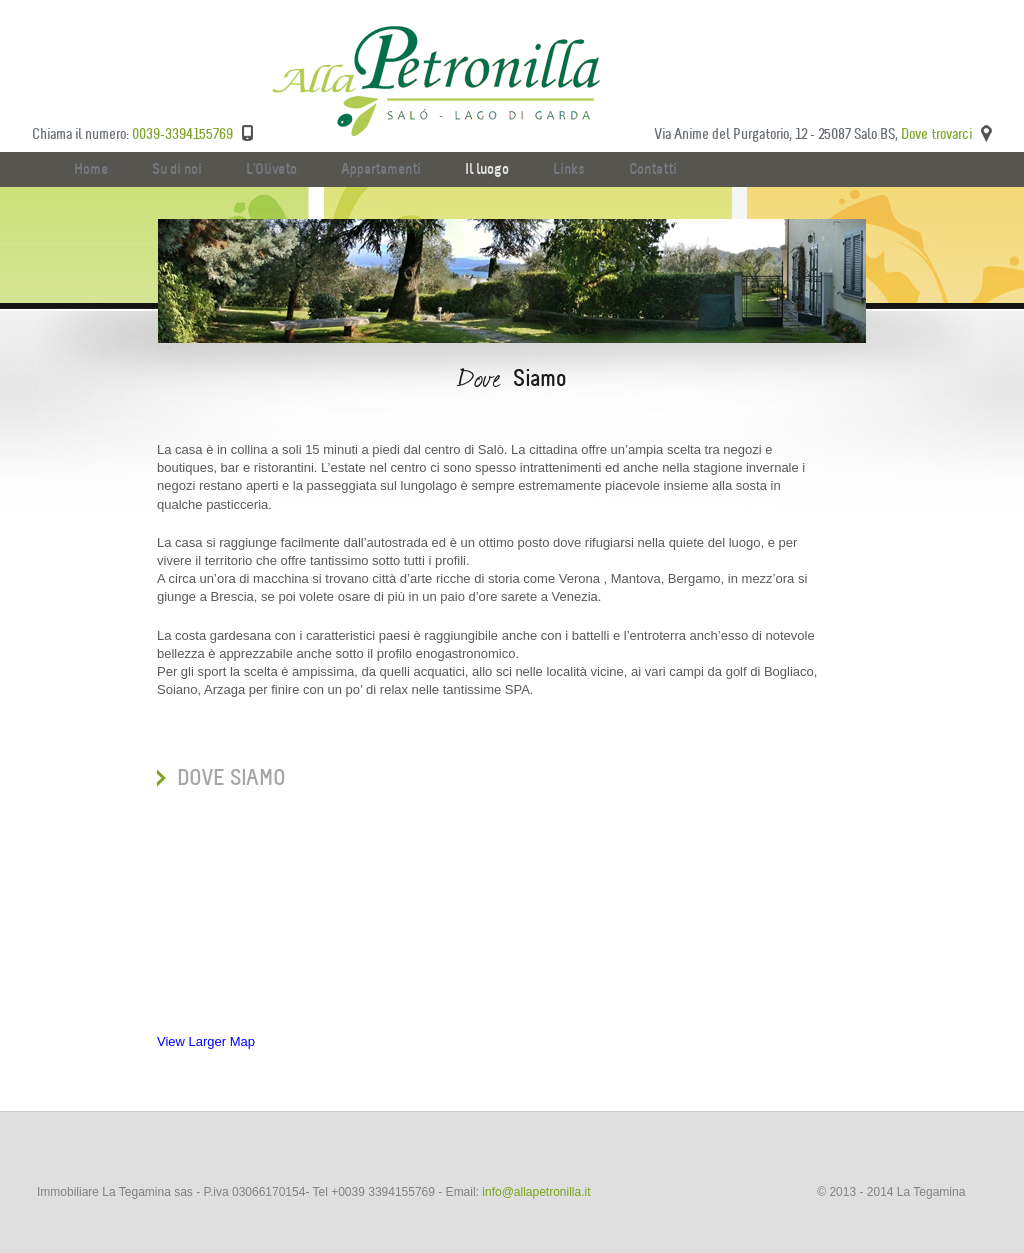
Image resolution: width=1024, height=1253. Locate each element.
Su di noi (177, 169)
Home (91, 169)
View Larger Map (206, 1041)
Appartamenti (381, 169)
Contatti (653, 169)
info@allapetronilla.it (536, 1192)
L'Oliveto (271, 169)
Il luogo (487, 169)
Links (569, 169)
